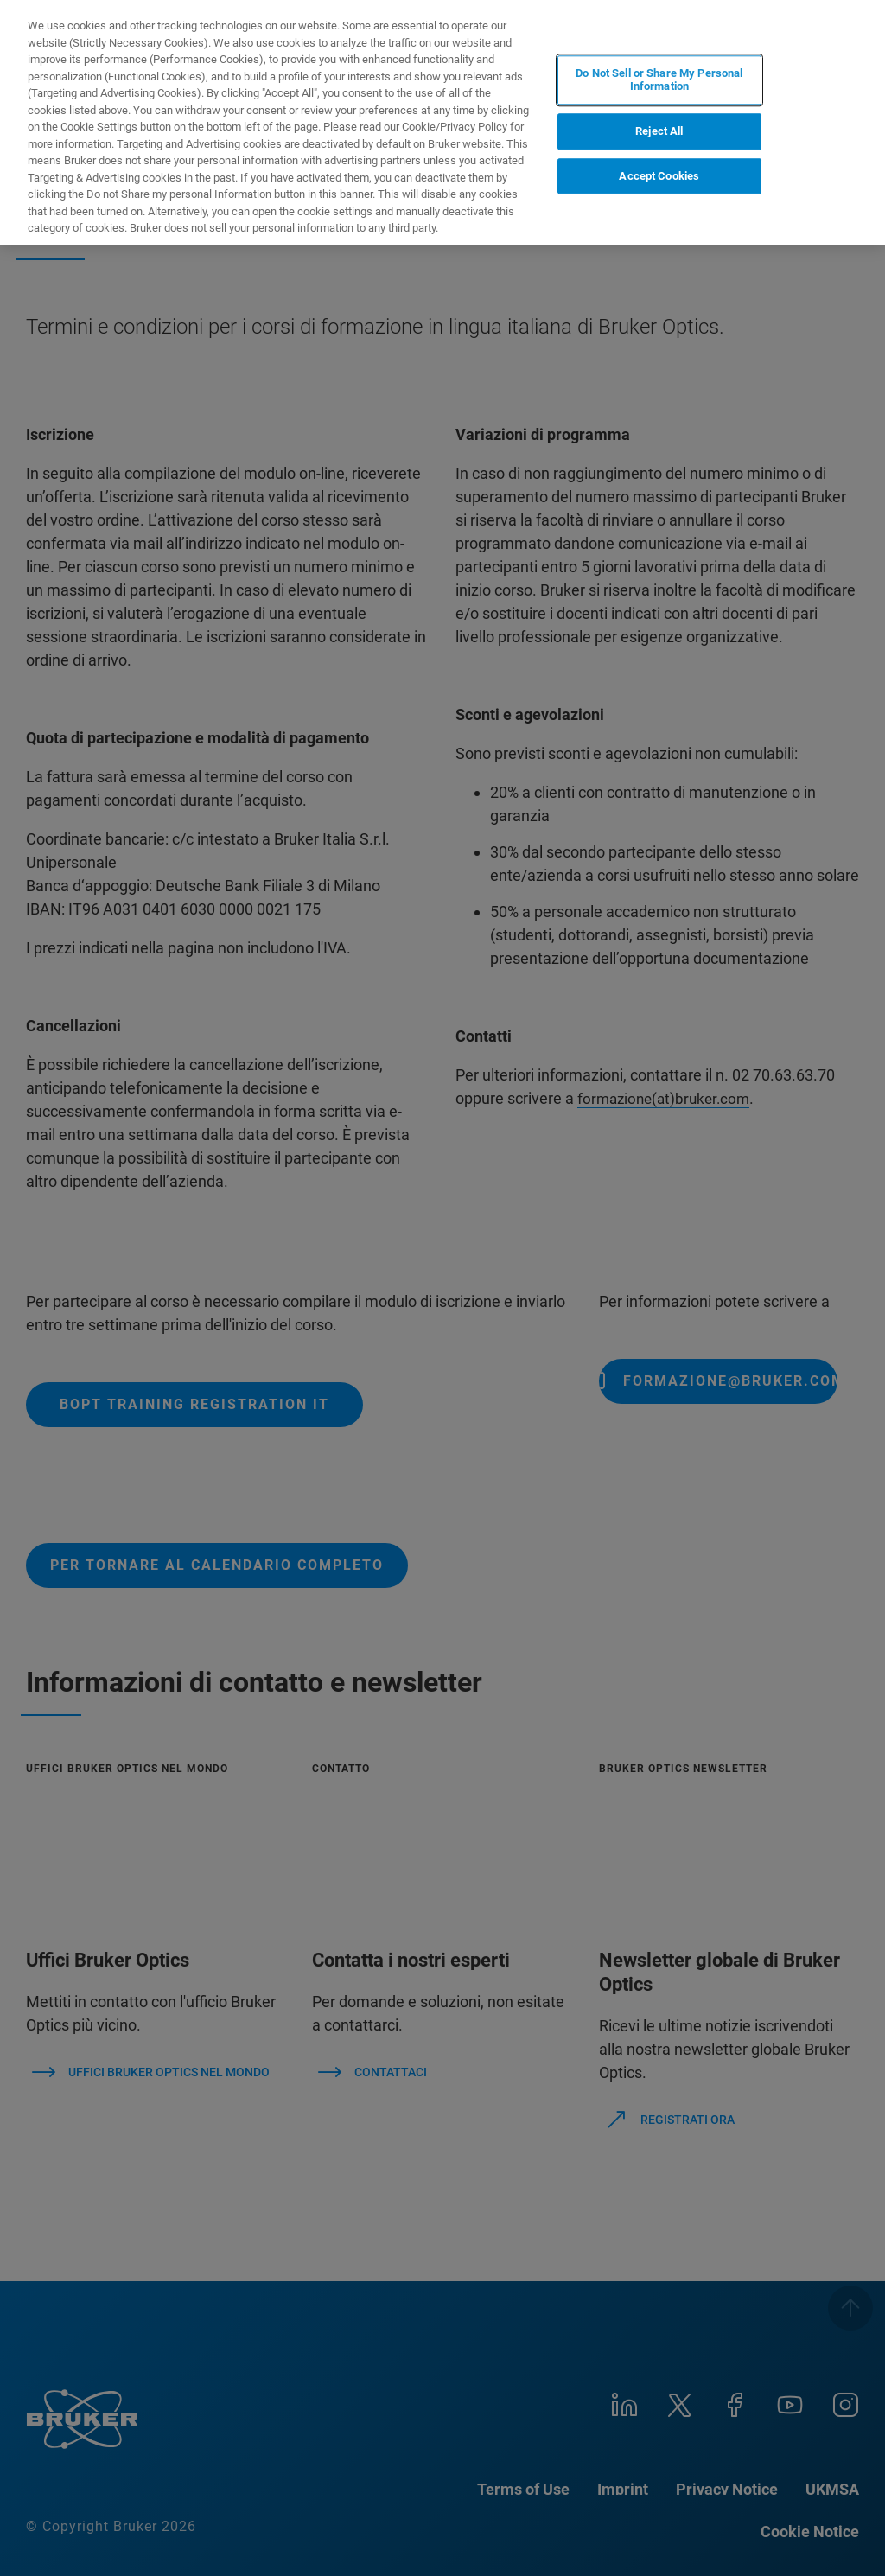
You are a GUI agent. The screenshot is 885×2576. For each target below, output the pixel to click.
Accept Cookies (659, 175)
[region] (442, 122)
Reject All (659, 130)
